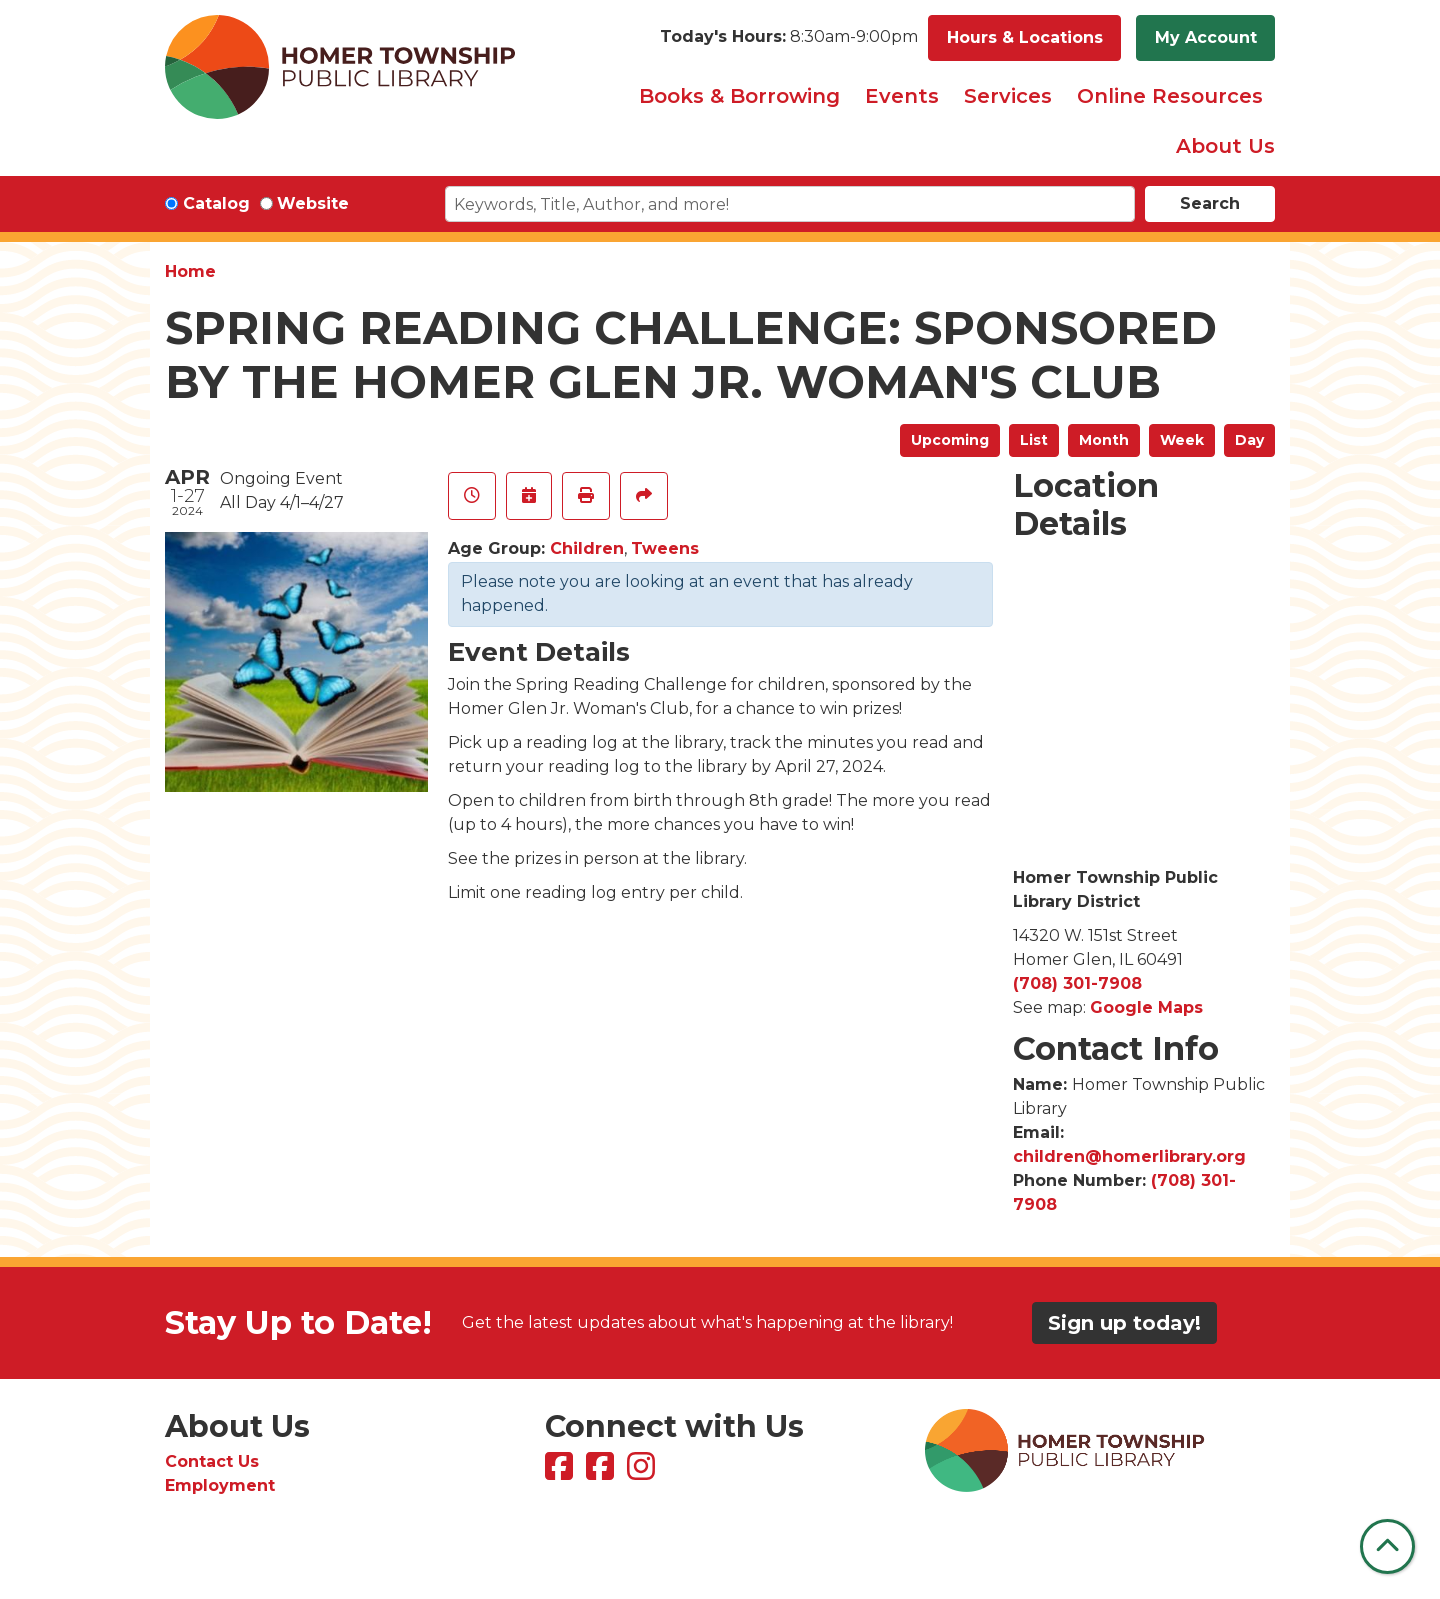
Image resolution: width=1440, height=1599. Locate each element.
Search (1210, 203)
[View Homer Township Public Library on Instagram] (643, 1472)
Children (587, 548)
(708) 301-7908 (1077, 983)
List (1034, 440)
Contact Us (212, 1461)
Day (1249, 440)
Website (313, 203)
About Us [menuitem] (1225, 146)
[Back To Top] (1387, 1546)
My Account (1206, 37)
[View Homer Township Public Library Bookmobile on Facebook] (602, 1472)
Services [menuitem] (1008, 96)
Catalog (216, 203)
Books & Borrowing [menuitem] (739, 96)
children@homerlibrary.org (1129, 1156)
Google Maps (1146, 1007)
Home (190, 271)
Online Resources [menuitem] (1170, 96)
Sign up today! (1124, 1323)
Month (1104, 440)
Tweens (665, 548)
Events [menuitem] (902, 96)
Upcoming (950, 440)
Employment (220, 1485)
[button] (789, 38)
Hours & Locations (1025, 37)
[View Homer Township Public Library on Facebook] (561, 1472)
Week (1182, 440)
